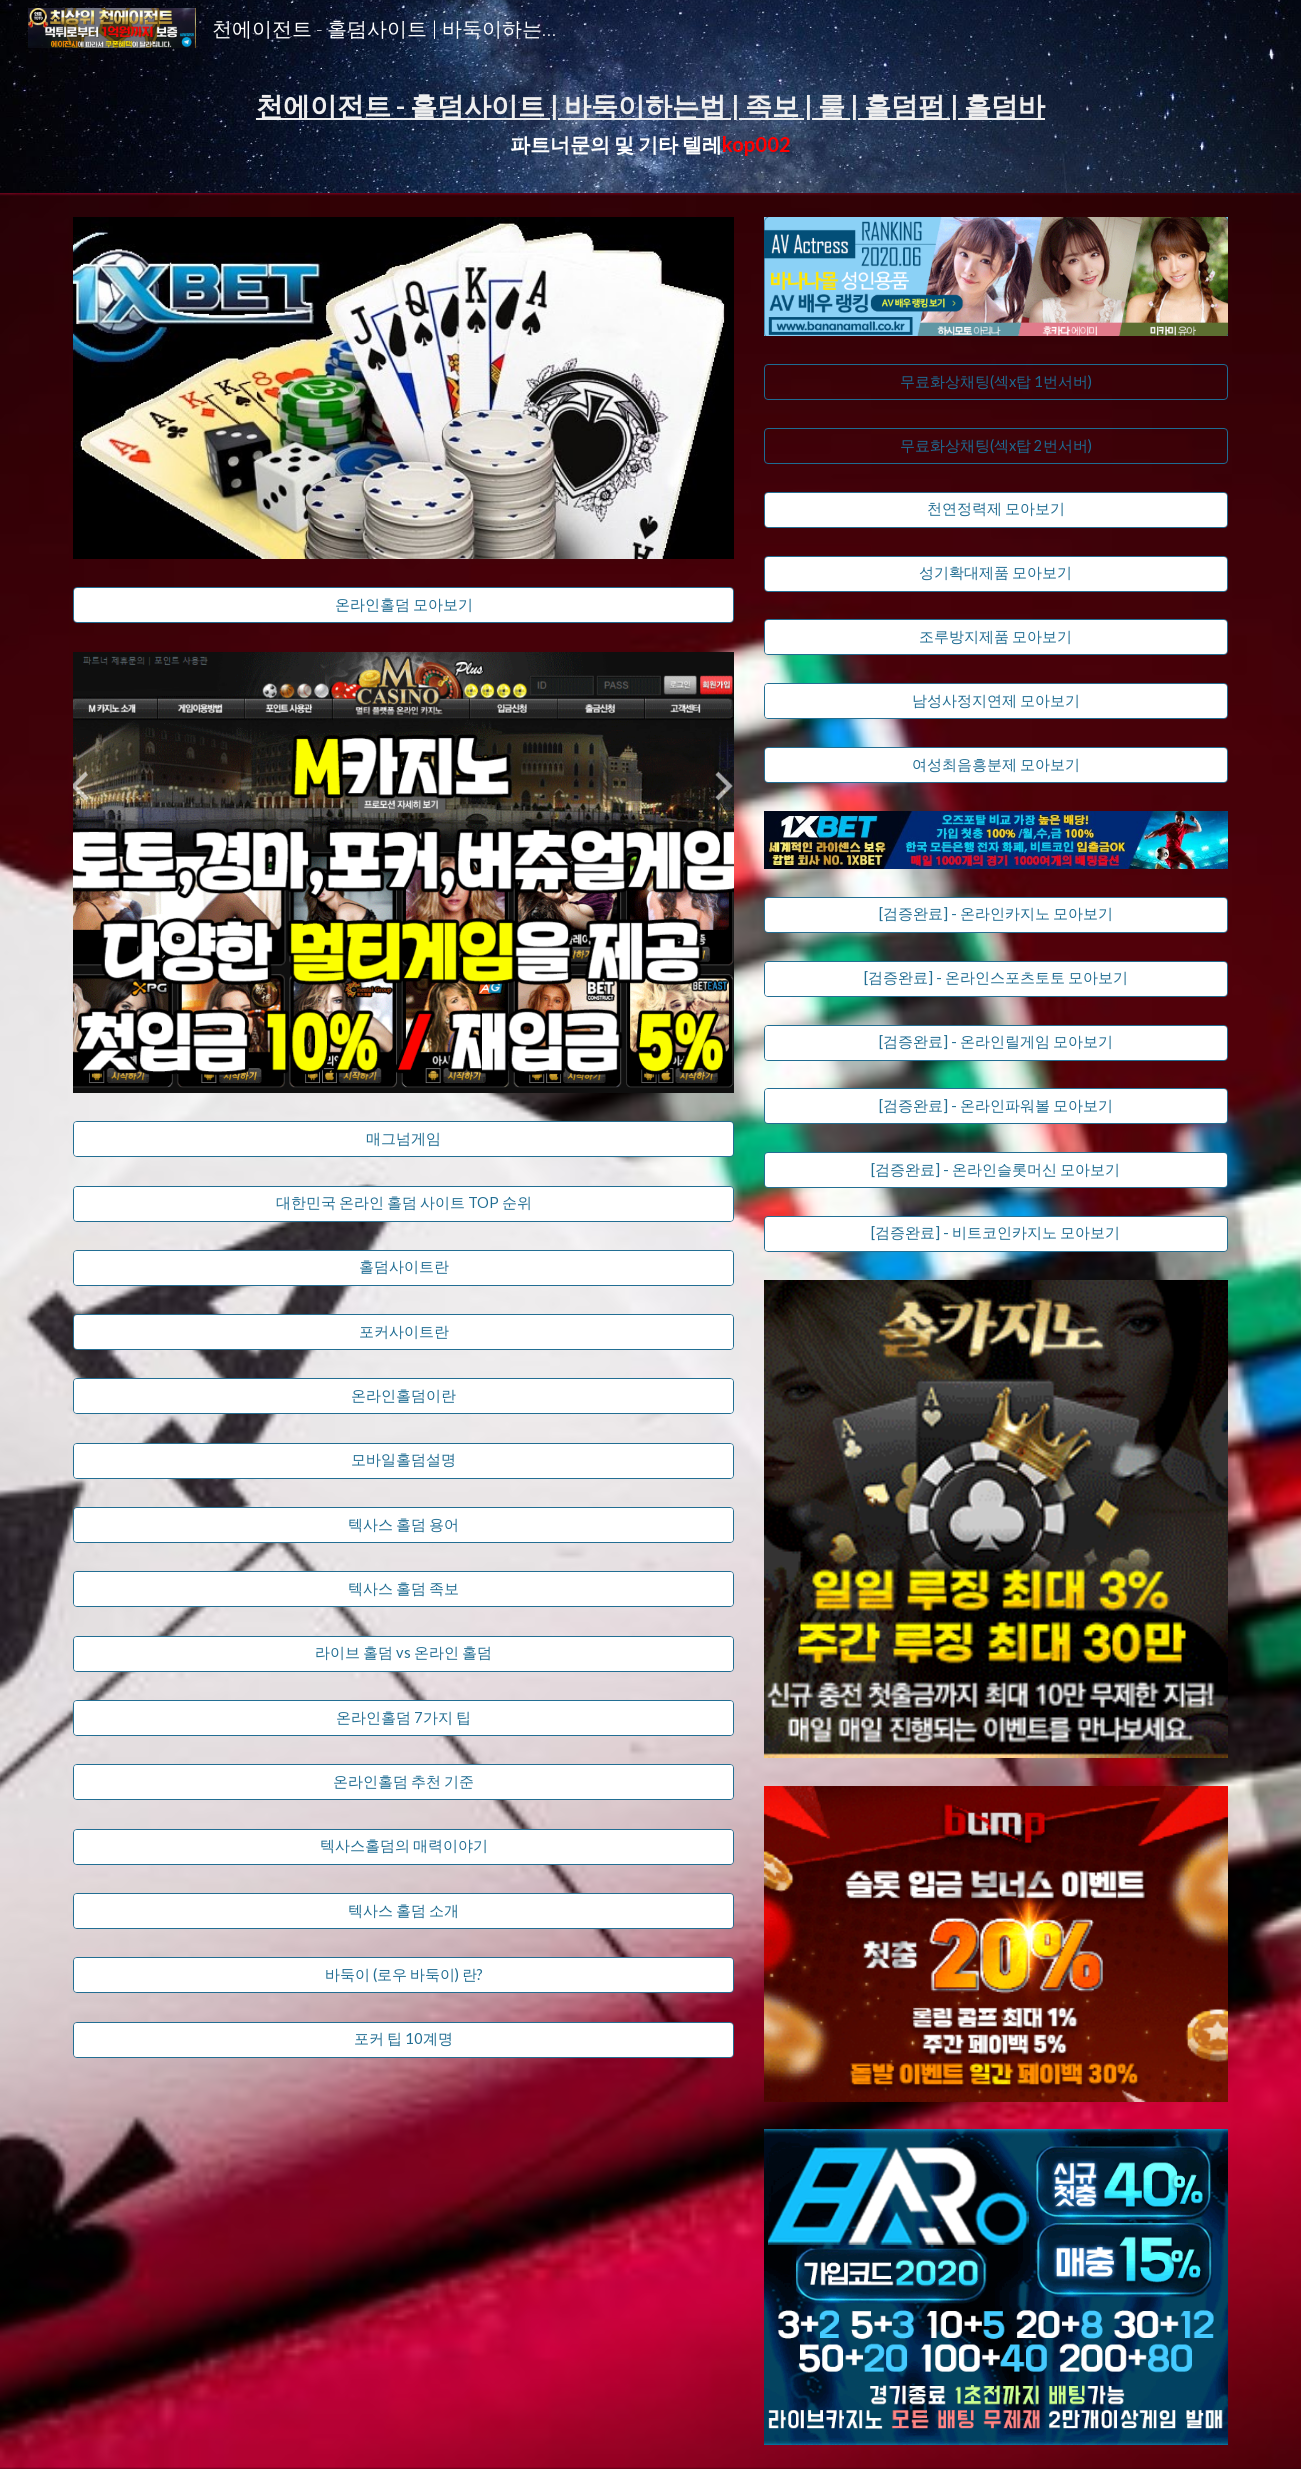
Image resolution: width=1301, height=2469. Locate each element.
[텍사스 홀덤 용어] (403, 1525)
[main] (650, 124)
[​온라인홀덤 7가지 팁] (403, 1718)
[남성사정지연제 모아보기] (996, 701)
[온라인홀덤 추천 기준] (403, 1782)
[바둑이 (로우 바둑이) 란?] (403, 1975)
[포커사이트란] (403, 1332)
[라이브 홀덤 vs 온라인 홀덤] (403, 1654)
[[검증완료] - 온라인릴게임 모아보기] (996, 1042)
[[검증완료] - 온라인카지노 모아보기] (996, 915)
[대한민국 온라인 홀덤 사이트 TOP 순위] (403, 1203)
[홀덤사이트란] (403, 1268)
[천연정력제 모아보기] (996, 510)
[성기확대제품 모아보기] (996, 573)
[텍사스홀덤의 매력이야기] (403, 1847)
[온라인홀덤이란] (403, 1396)
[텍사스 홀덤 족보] (403, 1589)
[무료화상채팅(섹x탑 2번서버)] (996, 446)
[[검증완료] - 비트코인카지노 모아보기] (996, 1234)
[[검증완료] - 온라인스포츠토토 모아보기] (996, 979)
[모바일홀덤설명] (403, 1461)
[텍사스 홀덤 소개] (403, 1911)
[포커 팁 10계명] (403, 2040)
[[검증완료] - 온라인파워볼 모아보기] (996, 1106)
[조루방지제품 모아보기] (996, 637)
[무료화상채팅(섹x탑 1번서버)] (996, 382)
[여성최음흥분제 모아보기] (996, 765)
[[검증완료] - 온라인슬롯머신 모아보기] (996, 1170)
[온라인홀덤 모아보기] (403, 605)
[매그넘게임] (403, 1139)
